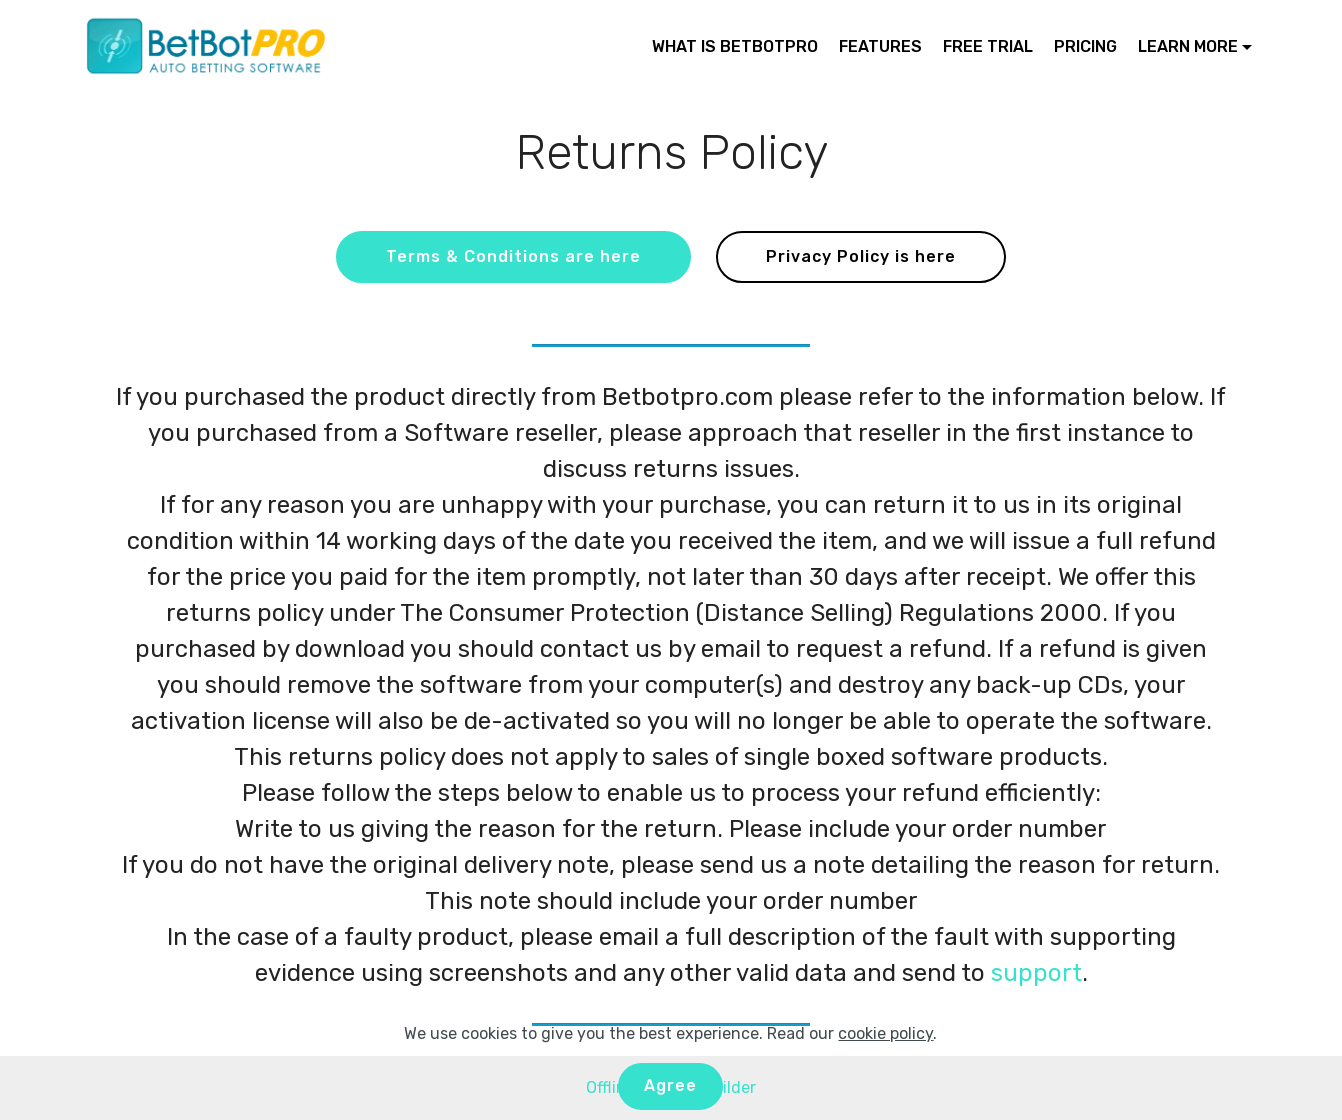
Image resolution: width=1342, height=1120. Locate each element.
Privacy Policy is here (861, 256)
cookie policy (885, 1033)
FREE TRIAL (988, 46)
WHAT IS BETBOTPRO (735, 46)
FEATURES (880, 46)
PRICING (1085, 46)
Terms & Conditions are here (513, 256)
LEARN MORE (1188, 46)
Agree (670, 1085)
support (1036, 973)
